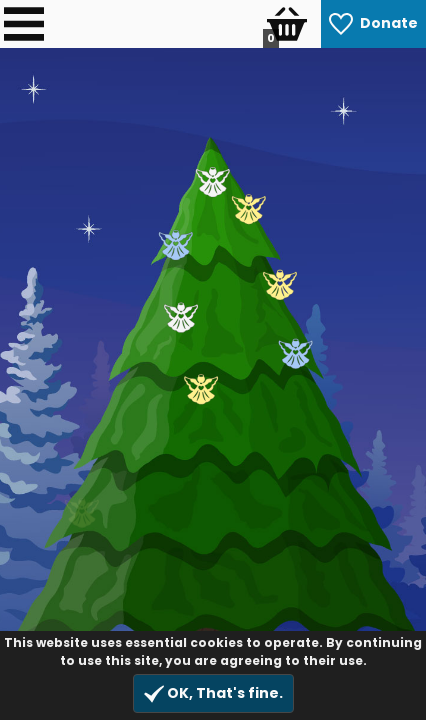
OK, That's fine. (213, 693)
